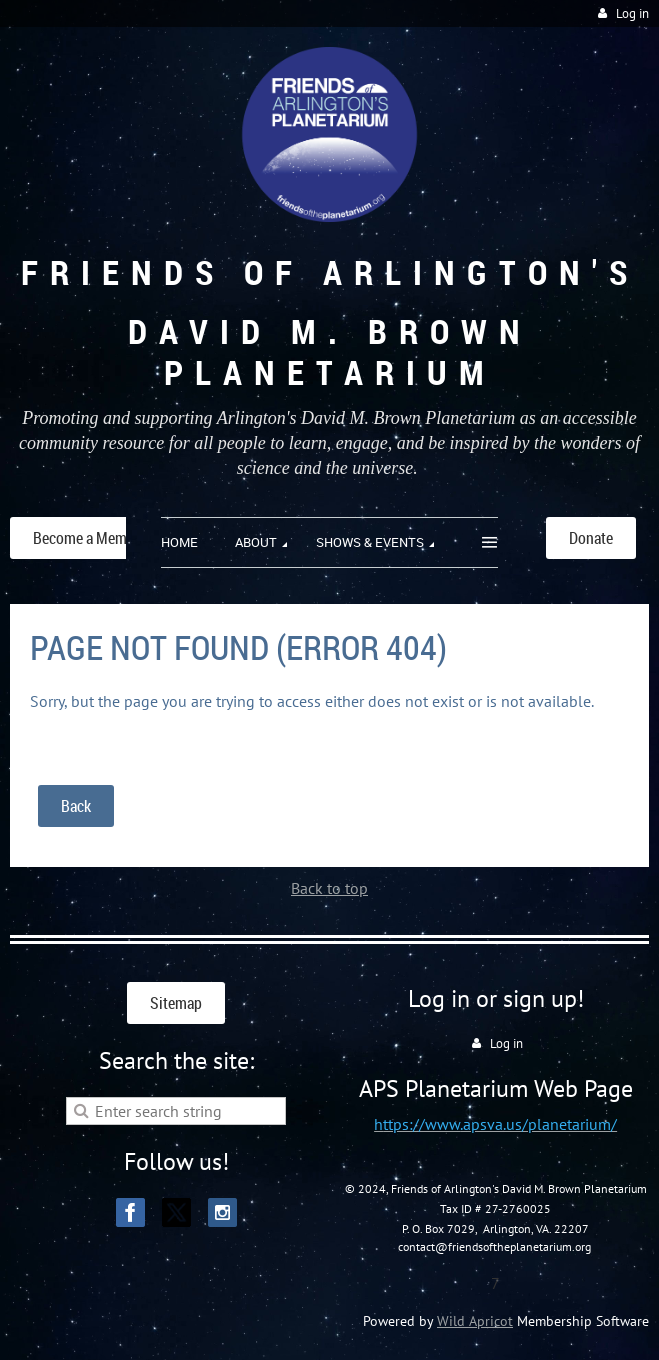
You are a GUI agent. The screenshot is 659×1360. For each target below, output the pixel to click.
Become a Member (90, 538)
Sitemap (176, 1003)
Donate (591, 538)
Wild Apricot (475, 1321)
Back (76, 806)
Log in (632, 13)
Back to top (329, 888)
